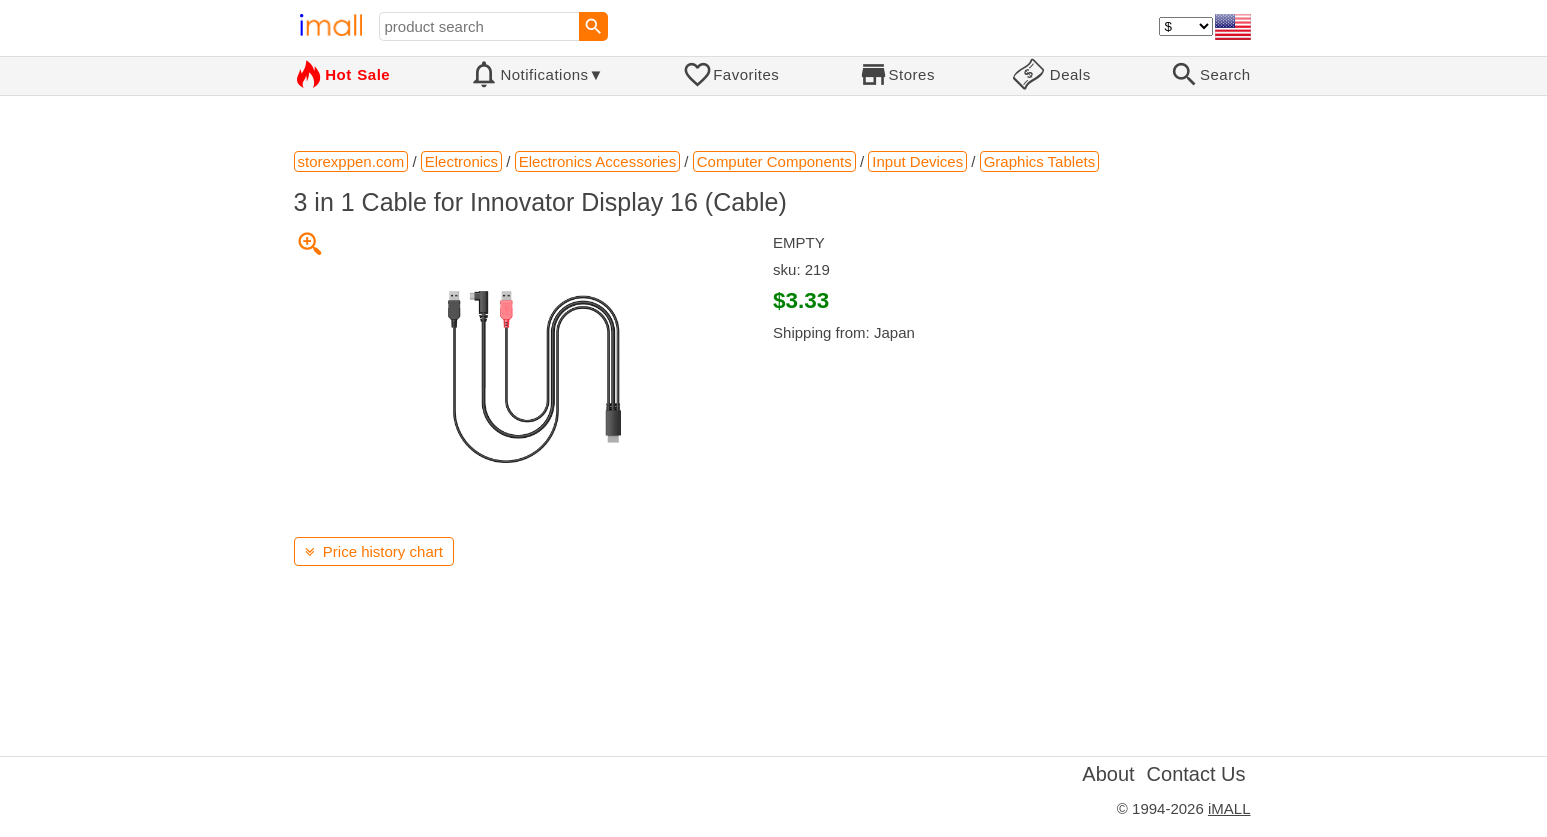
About (1108, 774)
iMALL (1229, 808)
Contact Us (1196, 774)
